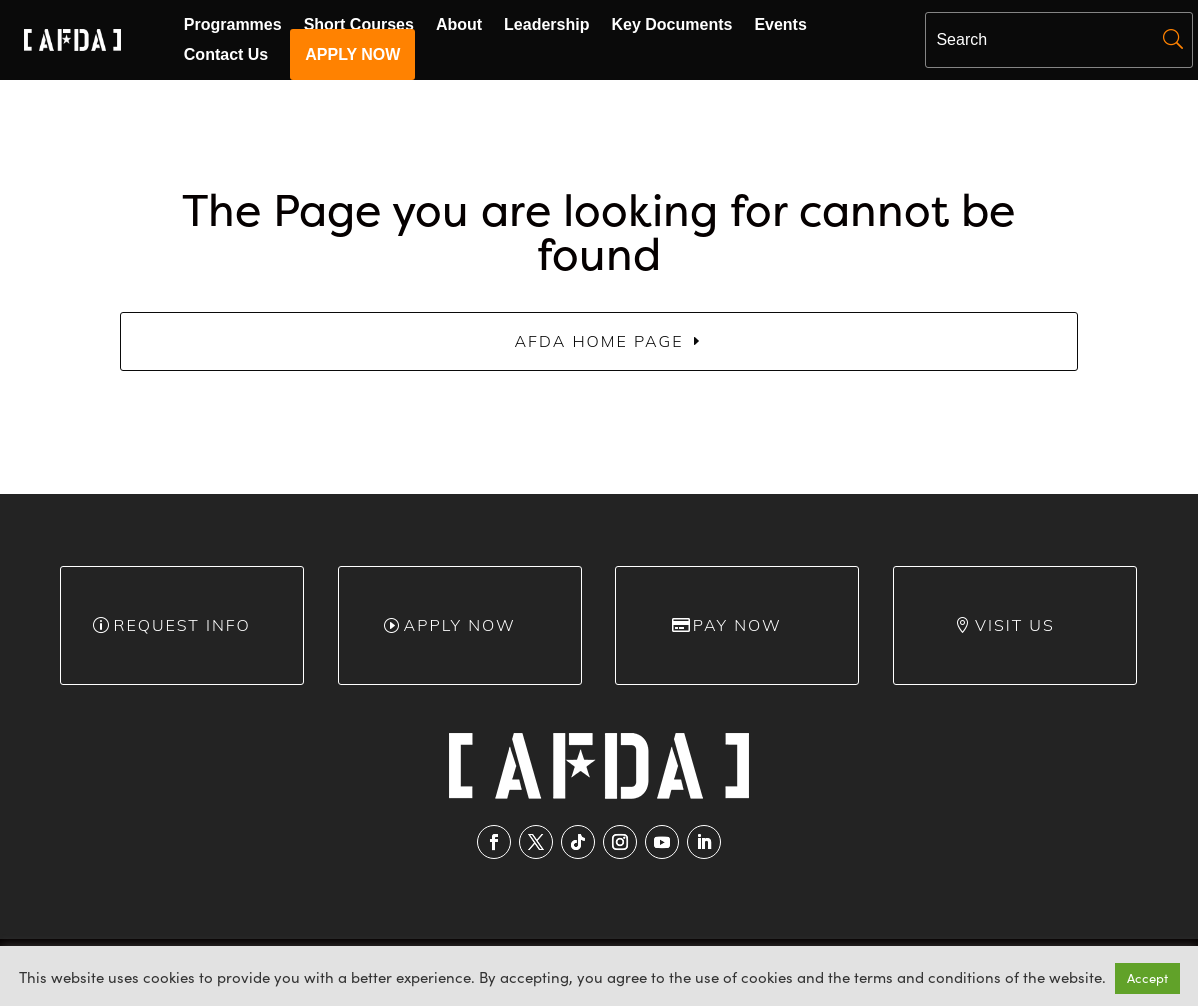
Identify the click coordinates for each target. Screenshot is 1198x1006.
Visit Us (1015, 625)
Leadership (546, 25)
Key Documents (671, 25)
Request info (181, 625)
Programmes (233, 25)
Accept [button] (1147, 978)
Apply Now (460, 625)
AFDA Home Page (598, 341)
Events (780, 25)
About (459, 25)
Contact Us (226, 55)
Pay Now (737, 625)
